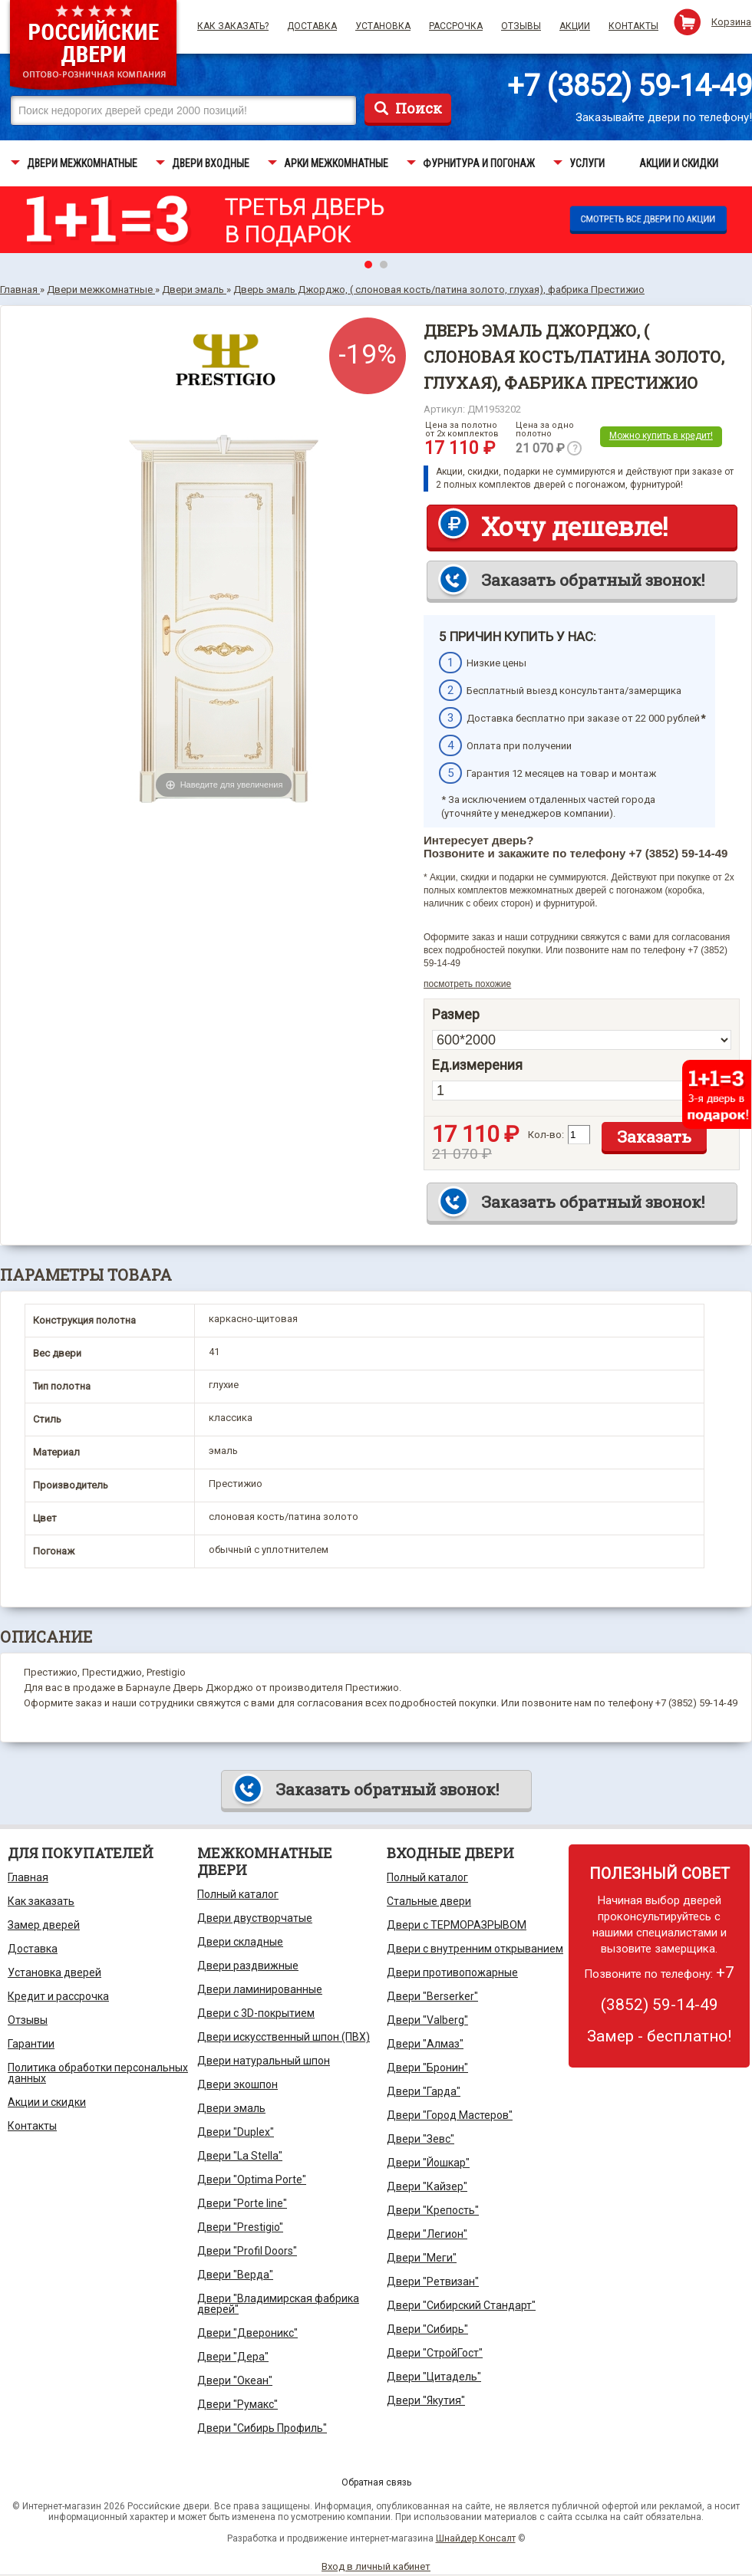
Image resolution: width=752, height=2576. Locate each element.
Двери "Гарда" (423, 2091)
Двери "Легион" (427, 2234)
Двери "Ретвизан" (433, 2281)
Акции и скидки (47, 2102)
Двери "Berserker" (432, 1996)
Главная (28, 1877)
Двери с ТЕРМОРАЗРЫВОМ (456, 1925)
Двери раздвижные (247, 1965)
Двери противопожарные (452, 1972)
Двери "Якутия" (426, 2400)
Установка (383, 26)
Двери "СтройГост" (435, 2353)
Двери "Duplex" (235, 2132)
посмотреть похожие (467, 984)
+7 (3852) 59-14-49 (629, 86)
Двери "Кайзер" (427, 2186)
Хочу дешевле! (574, 526)
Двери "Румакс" (237, 2404)
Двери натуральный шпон (263, 2061)
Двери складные (240, 1942)
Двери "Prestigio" (240, 2227)
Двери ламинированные (259, 1989)
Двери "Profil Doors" (247, 2251)
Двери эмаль (231, 2108)
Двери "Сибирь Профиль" (262, 2428)
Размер (456, 1014)
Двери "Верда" (235, 2274)
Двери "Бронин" (427, 2067)
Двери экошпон (237, 2084)
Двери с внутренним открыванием (475, 1949)
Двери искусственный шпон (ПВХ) (283, 2037)
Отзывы (521, 26)
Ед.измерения (477, 1065)
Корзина (731, 22)
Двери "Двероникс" (247, 2333)
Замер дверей (44, 1925)
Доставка (312, 26)
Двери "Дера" (233, 2357)
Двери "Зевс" (420, 2139)
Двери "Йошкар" (428, 2163)
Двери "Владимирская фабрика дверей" (278, 2303)
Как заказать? (233, 26)
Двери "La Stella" (239, 2156)
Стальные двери (429, 1901)
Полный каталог (238, 1894)
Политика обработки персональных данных (98, 2072)
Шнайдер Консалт (476, 2538)
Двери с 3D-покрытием (256, 2013)
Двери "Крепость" (433, 2210)
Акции (574, 26)
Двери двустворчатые (254, 1918)
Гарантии (31, 2044)
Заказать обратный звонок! (592, 580)
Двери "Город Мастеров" (450, 2115)
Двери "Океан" (234, 2380)
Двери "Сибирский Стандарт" (461, 2305)
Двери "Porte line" (242, 2203)
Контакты (633, 26)
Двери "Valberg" (427, 2020)
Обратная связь (376, 2482)
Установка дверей (54, 1972)
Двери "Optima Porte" (251, 2179)
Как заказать (41, 1901)
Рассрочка (456, 26)
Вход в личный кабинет (376, 2566)
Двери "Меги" (422, 2258)
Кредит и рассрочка (58, 1996)
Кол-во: (546, 1134)
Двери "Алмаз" (425, 2044)
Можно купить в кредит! (661, 435)
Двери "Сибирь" (427, 2329)
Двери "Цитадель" (434, 2376)
